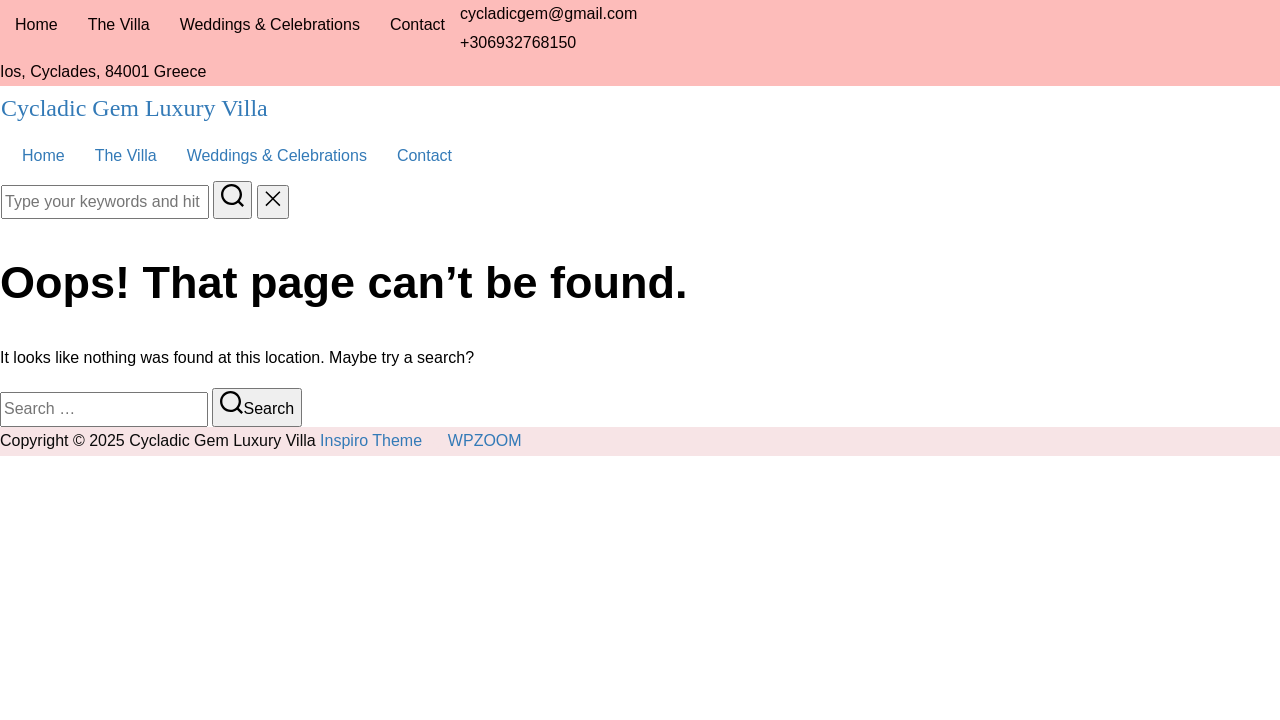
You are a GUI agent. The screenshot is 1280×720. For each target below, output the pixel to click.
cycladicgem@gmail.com (548, 13)
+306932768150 (518, 42)
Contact (417, 24)
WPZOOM (485, 440)
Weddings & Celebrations (270, 24)
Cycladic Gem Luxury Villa (134, 108)
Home (36, 24)
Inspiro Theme (371, 440)
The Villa (119, 24)
